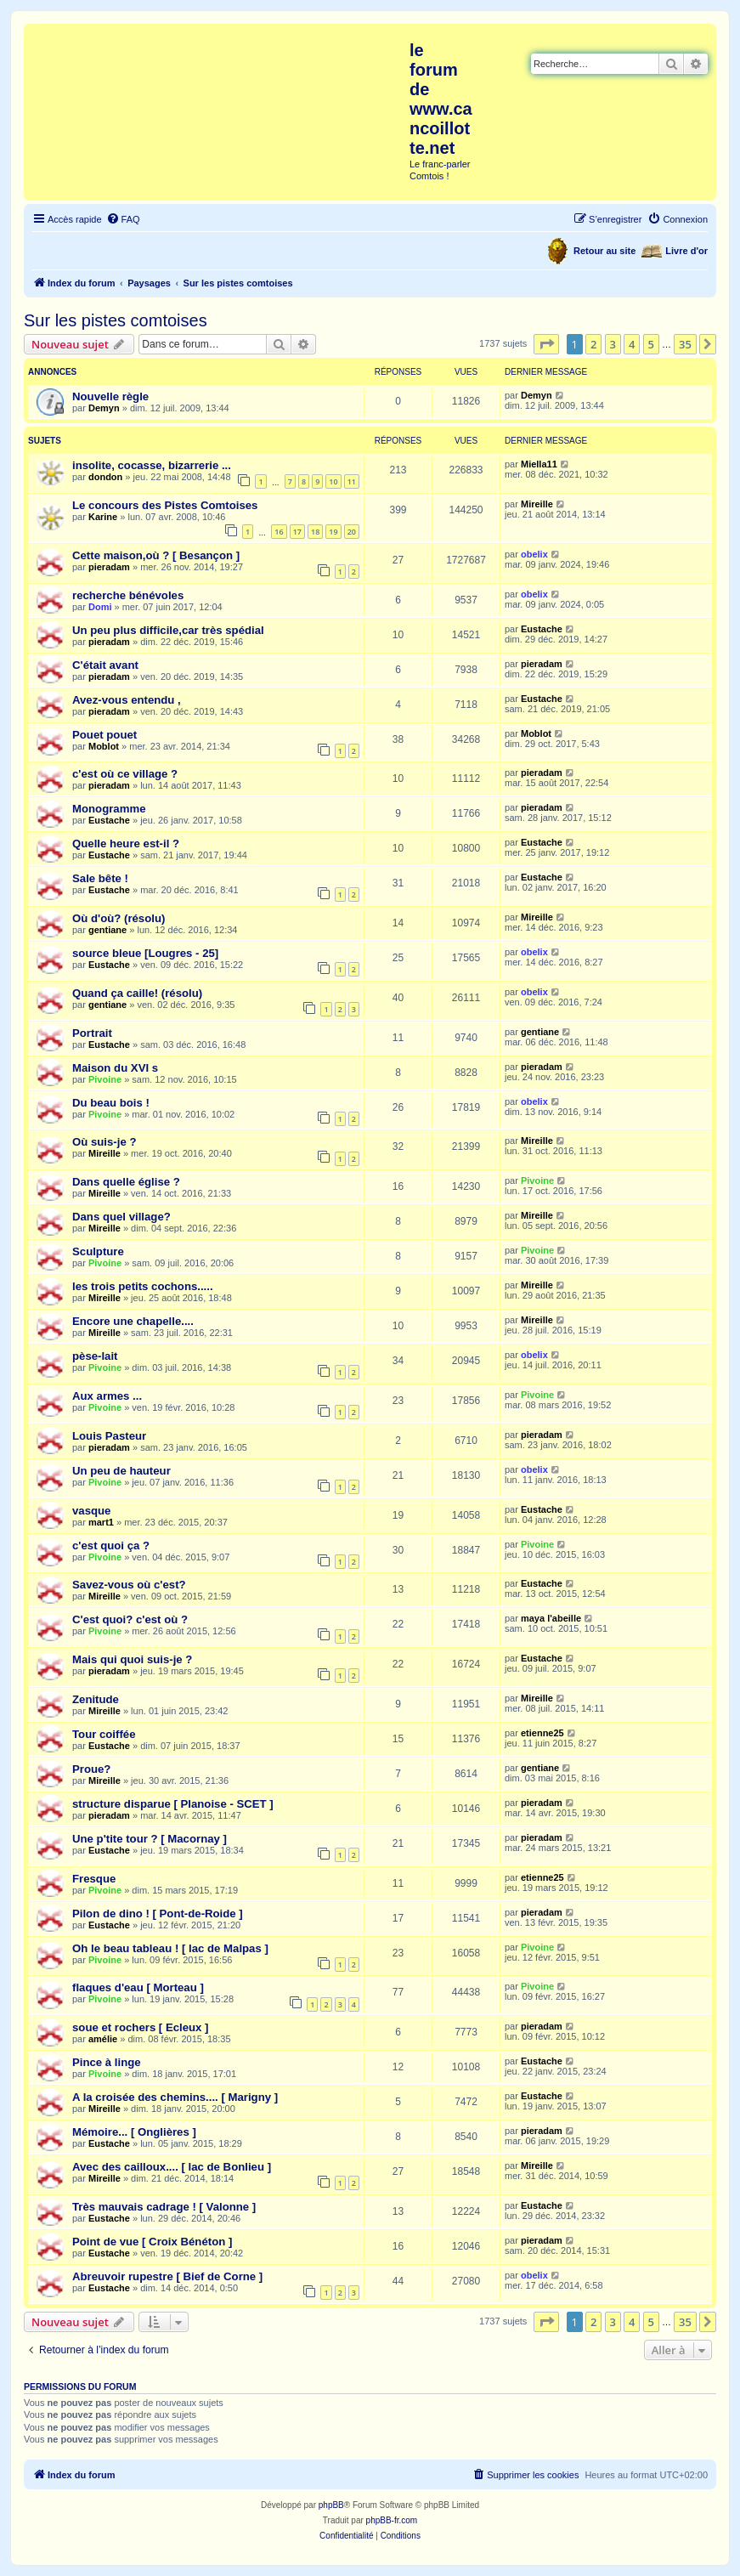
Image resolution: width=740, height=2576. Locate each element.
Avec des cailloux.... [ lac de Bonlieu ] (171, 2166)
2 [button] (593, 344)
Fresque (94, 1878)
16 (278, 531)
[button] (546, 344)
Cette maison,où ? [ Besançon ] (156, 555)
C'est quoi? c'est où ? (130, 1619)
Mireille (537, 504)
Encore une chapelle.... (133, 1321)
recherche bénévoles (128, 595)
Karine (102, 517)
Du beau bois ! (111, 1102)
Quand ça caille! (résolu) (137, 993)
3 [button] (613, 344)
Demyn (104, 408)
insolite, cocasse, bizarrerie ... (151, 465)
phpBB (331, 2505)
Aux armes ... (107, 1396)
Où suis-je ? (104, 1141)
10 (333, 481)
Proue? (91, 1769)
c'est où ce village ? (125, 773)
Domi (100, 607)
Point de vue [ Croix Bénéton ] (152, 2241)
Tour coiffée (104, 1734)
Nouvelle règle (110, 396)
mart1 (101, 1522)
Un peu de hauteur (121, 1470)
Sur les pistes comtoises (115, 320)
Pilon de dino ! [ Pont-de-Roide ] (157, 1913)
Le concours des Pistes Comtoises (164, 505)
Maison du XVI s (115, 1068)
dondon (105, 477)
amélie (102, 2039)
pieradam (109, 567)
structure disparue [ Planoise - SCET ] (173, 1804)
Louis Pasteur (109, 1436)
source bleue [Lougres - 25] (145, 953)
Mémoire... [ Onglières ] (134, 2132)
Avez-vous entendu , (126, 700)
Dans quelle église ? (126, 1181)
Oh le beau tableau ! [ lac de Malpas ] (170, 1948)
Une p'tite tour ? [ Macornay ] (149, 1838)
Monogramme (108, 808)
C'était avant (105, 665)
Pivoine (104, 1079)
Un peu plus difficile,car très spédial (168, 630)
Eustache (541, 629)
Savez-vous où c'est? (129, 1584)
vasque (91, 1510)
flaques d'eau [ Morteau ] (138, 1987)
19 (333, 531)
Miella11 (539, 464)
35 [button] (685, 344)
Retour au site (604, 251)
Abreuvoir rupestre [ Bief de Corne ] (167, 2276)
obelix (534, 554)
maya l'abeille (551, 1618)
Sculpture (98, 1251)
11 (351, 481)
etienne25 (542, 1733)
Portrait (92, 1033)
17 (297, 531)
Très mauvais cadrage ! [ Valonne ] (164, 2206)
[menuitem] (123, 219)
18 (315, 531)
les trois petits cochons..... (142, 1286)
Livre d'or (686, 251)
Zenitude (95, 1699)
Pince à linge (106, 2062)
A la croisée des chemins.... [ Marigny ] (175, 2097)
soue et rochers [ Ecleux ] (140, 2027)
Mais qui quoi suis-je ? (132, 1659)
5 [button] (651, 344)
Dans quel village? (121, 1216)
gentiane (107, 930)
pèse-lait (95, 1356)
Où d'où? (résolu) (118, 918)
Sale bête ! (100, 878)
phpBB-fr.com (392, 2520)
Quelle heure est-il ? (125, 843)
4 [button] (632, 344)
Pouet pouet (104, 734)
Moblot (103, 746)
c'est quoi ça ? (111, 1545)
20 (351, 531)
